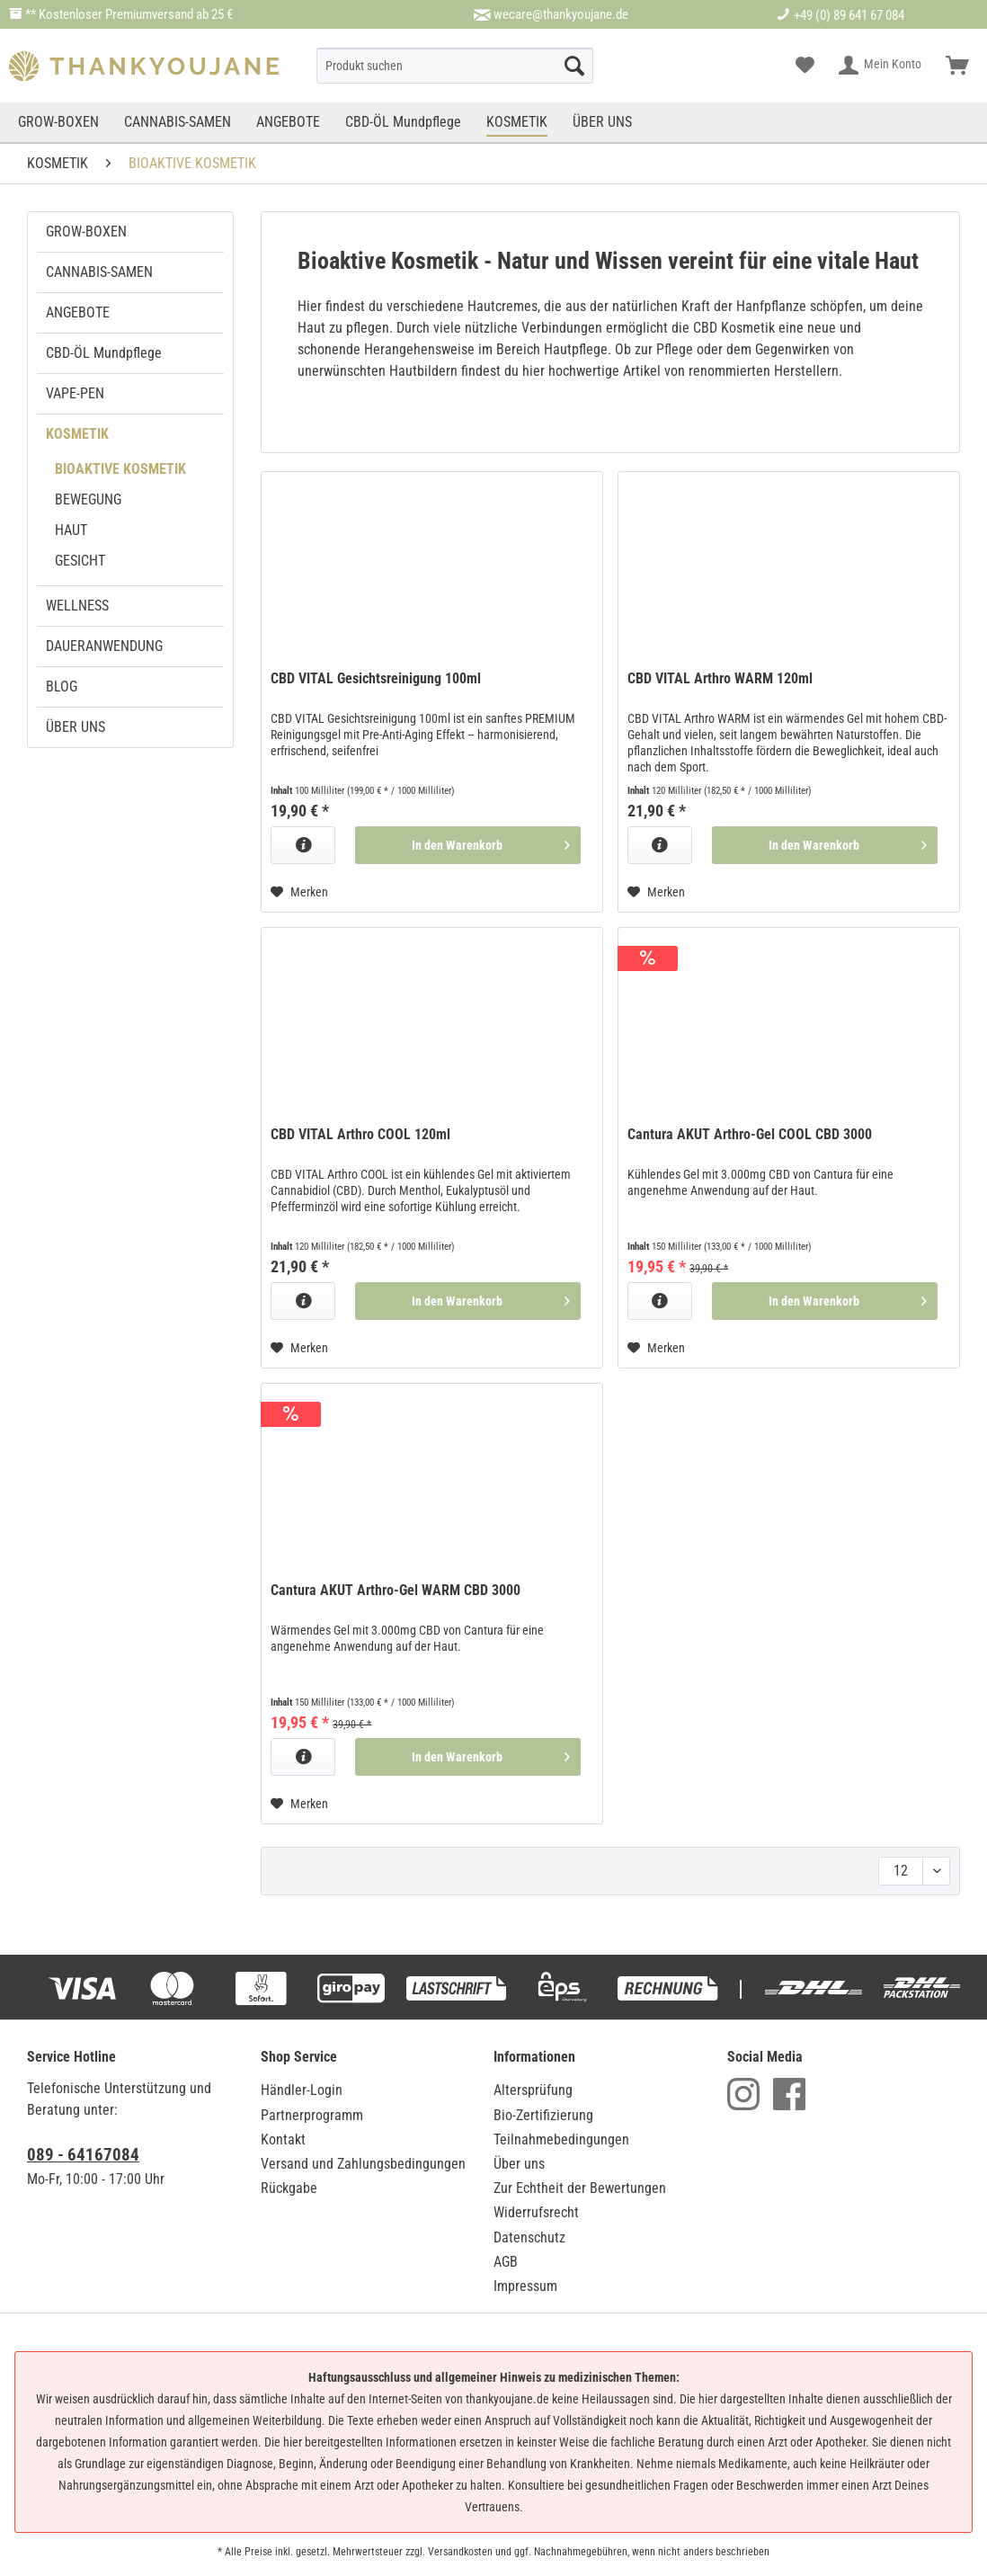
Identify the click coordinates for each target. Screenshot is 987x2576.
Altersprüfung (533, 2090)
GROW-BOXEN (86, 231)
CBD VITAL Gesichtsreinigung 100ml (376, 678)
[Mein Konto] (880, 66)
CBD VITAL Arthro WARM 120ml (720, 678)
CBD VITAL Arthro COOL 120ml (360, 1134)
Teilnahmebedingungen (561, 2139)
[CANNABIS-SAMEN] (177, 122)
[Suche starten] (574, 66)
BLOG (61, 686)
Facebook (789, 2094)
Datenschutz (529, 2237)
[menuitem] (454, 66)
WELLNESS (77, 605)
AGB (506, 2261)
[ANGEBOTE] (288, 122)
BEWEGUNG (88, 499)
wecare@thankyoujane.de (561, 14)
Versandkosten (460, 2551)
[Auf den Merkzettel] (299, 892)
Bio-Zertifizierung (543, 2115)
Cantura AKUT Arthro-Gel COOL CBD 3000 (749, 1134)
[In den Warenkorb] (468, 845)
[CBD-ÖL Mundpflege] (403, 122)
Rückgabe (289, 2188)
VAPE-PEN (75, 393)
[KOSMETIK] (517, 122)
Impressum (525, 2286)
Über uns (519, 2163)
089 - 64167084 (83, 2154)
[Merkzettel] (805, 66)
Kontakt (283, 2139)
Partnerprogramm (312, 2115)
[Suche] (454, 66)
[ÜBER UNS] (602, 122)
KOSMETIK (77, 433)
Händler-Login (301, 2090)
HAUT (71, 530)
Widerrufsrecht (536, 2212)
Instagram (743, 2094)
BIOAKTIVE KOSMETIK (120, 468)
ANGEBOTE (78, 312)
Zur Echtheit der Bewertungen (580, 2188)
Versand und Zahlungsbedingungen (363, 2163)
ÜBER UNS (75, 726)
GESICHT (80, 560)
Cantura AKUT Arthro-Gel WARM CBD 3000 (395, 1590)
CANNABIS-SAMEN (99, 272)
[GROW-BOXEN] (60, 122)
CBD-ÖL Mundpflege (104, 352)
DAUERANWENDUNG (104, 646)
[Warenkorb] (957, 66)
